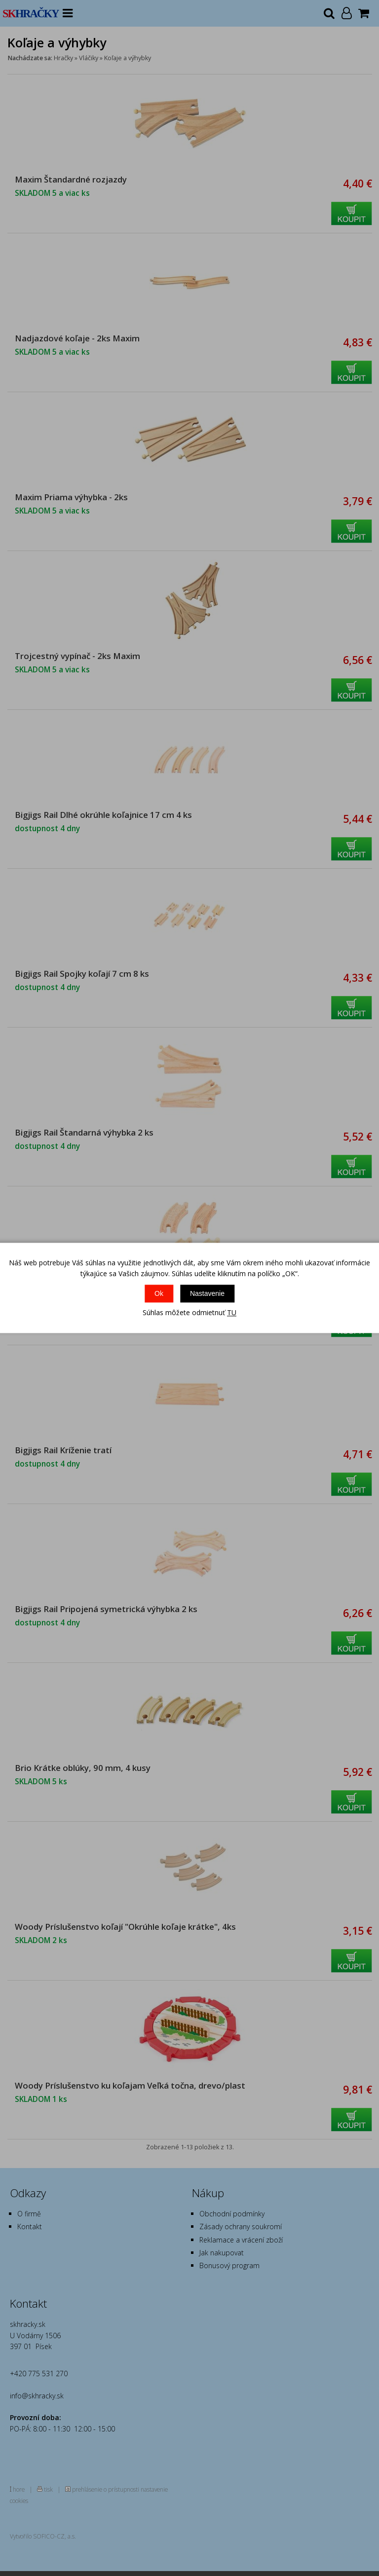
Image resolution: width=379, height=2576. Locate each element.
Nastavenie (207, 1293)
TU (231, 1312)
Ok (158, 1293)
